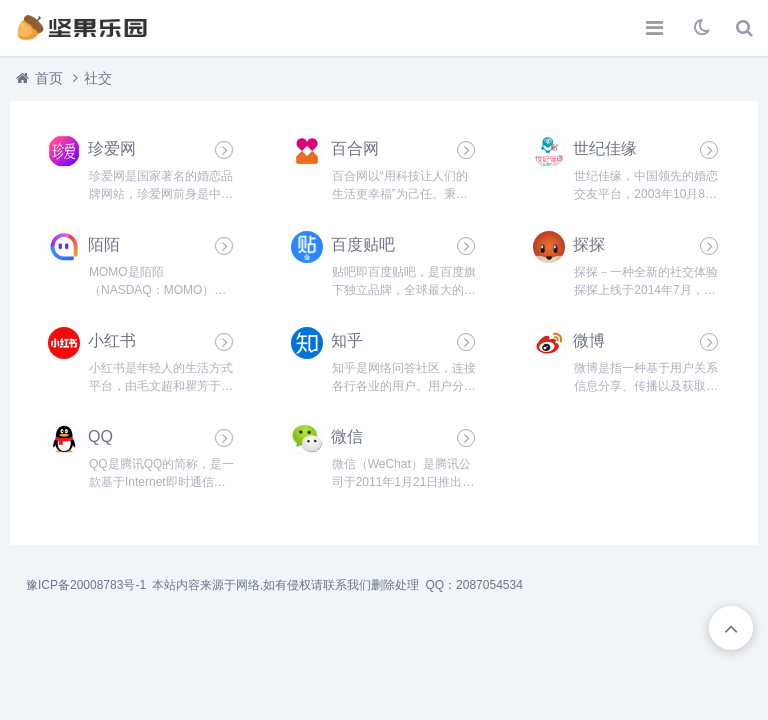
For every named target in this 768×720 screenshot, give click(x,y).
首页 (49, 78)
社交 (98, 78)
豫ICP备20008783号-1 (86, 585)
